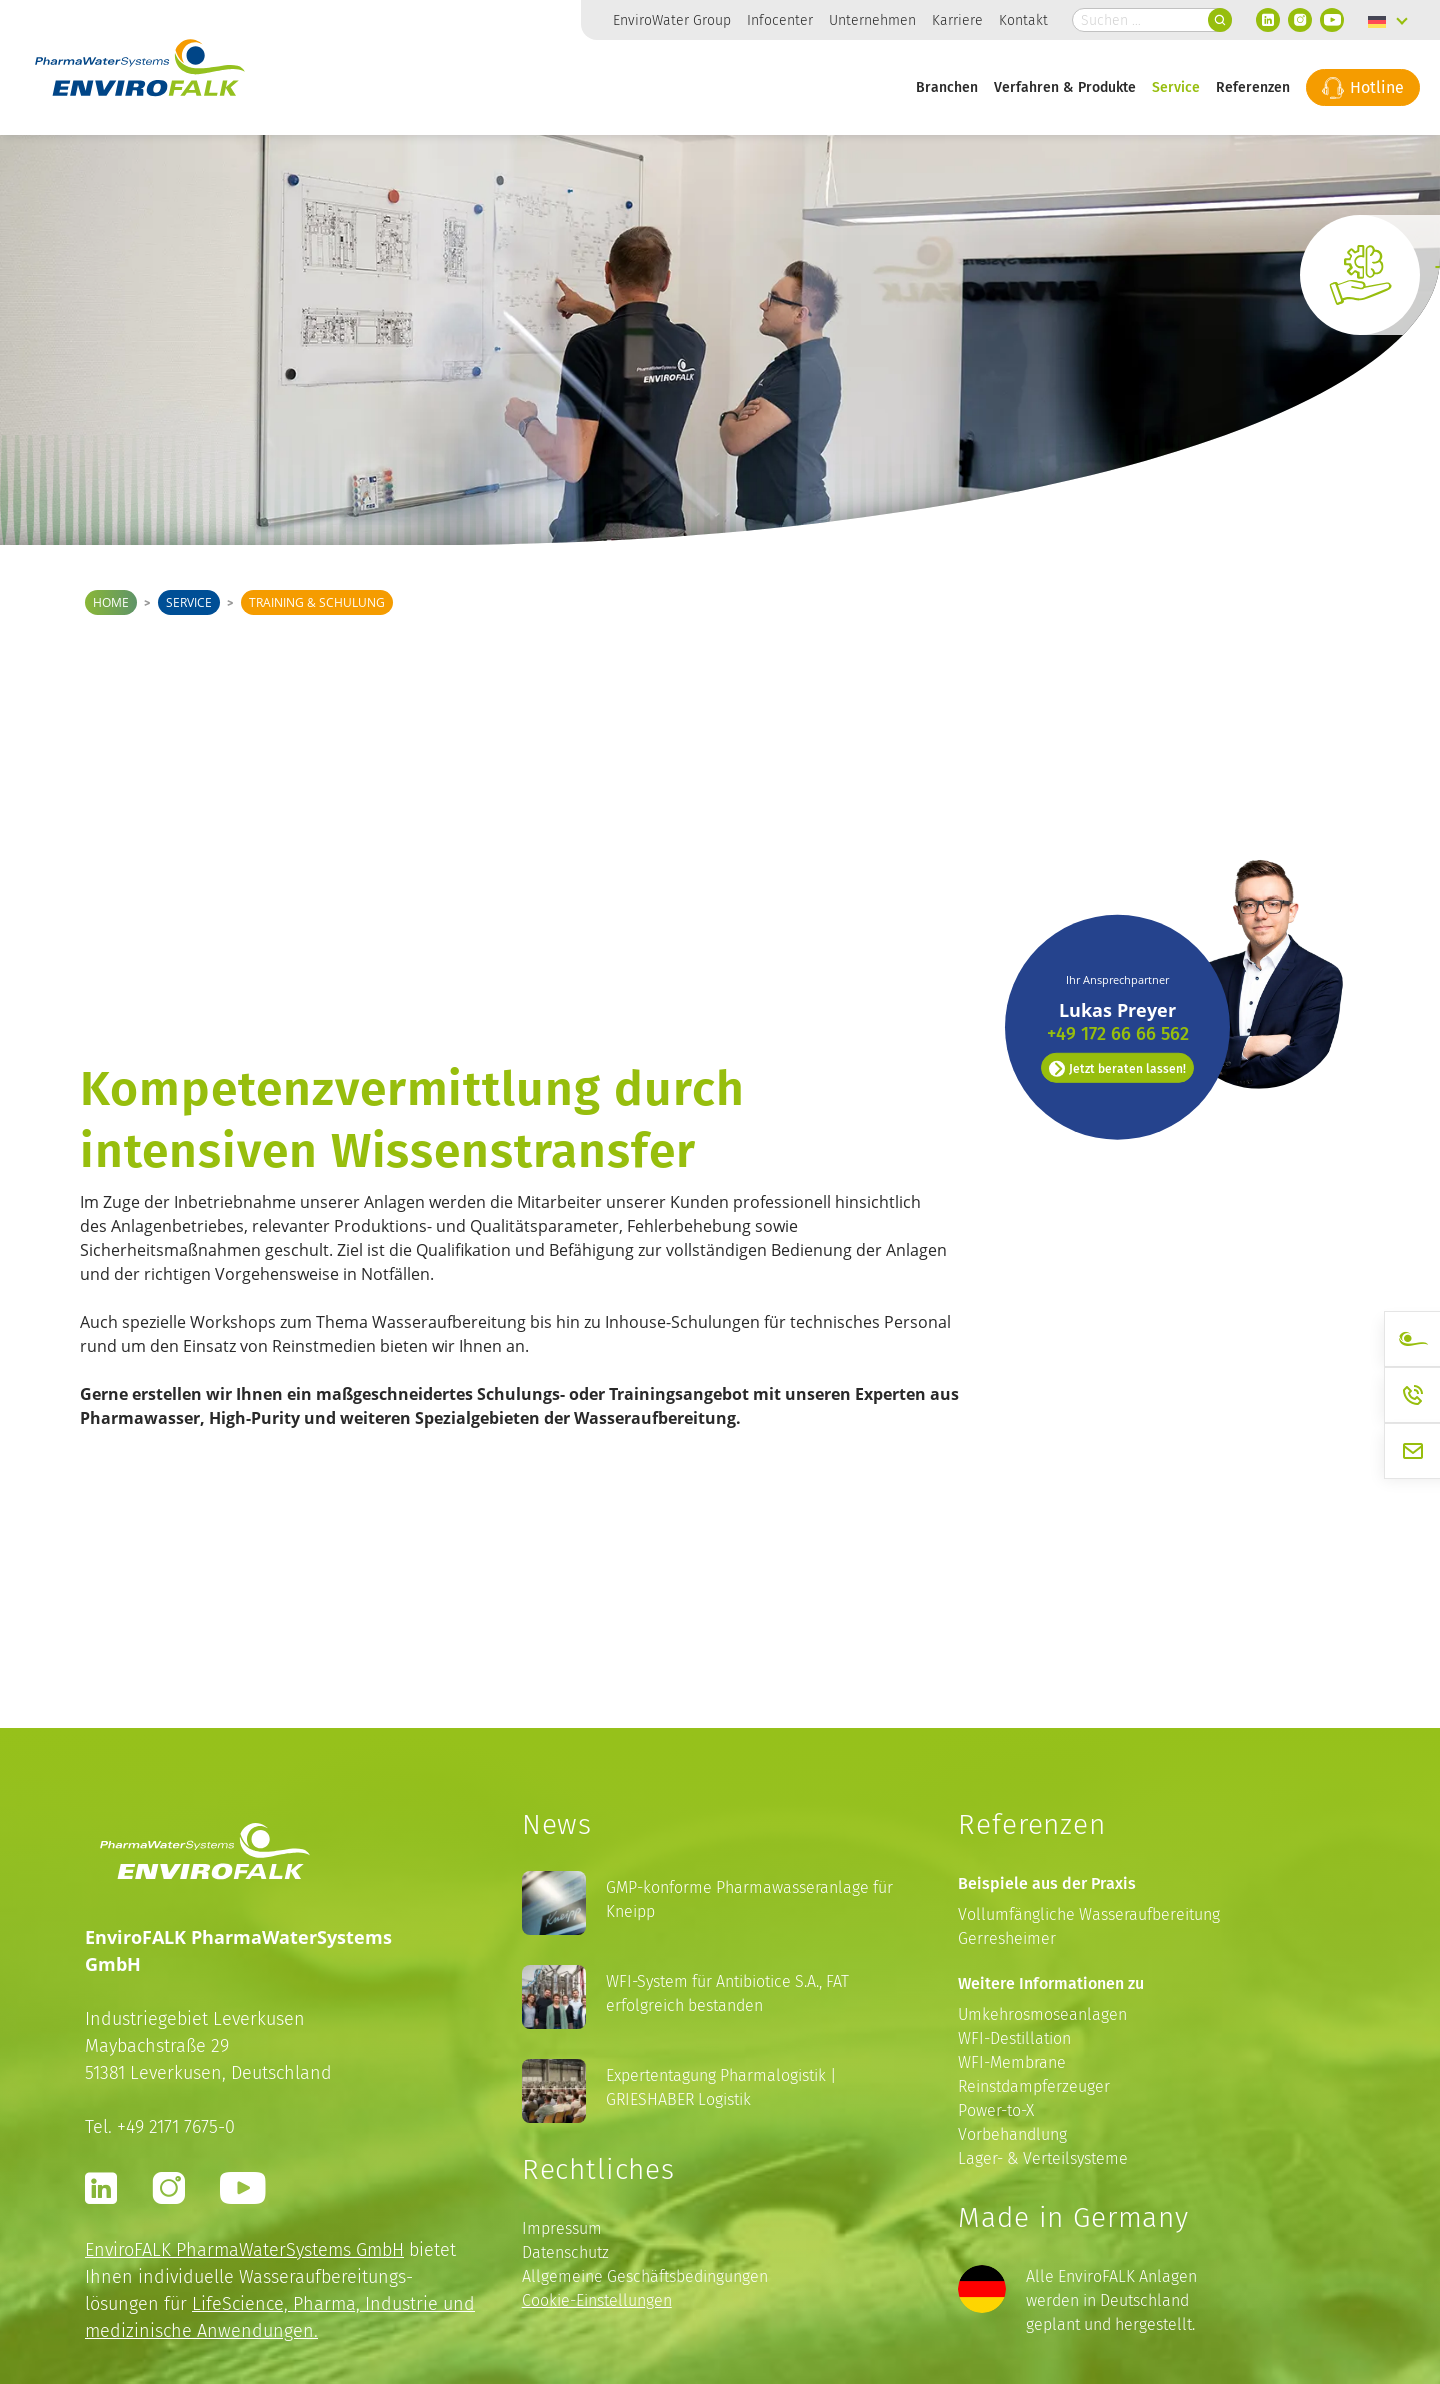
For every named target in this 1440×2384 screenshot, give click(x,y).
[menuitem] (1388, 20)
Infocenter (780, 20)
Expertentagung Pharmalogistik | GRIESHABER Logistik (721, 2087)
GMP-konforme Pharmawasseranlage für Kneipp (749, 1899)
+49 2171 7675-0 (176, 2126)
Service (1176, 86)
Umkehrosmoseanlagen (1042, 2014)
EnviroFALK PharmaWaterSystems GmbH (244, 2249)
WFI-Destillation (1014, 2038)
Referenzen (1253, 86)
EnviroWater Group (672, 20)
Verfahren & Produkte (1065, 86)
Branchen (947, 86)
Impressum (562, 2228)
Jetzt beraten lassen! (1117, 943)
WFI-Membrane (1012, 2062)
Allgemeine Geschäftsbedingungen (645, 2276)
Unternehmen (872, 20)
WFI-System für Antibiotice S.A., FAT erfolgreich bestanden (727, 1993)
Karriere (957, 20)
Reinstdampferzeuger (1034, 2086)
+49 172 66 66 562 (1118, 908)
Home (111, 602)
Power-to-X (996, 2110)
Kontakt (1023, 20)
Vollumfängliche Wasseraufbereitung (1089, 1914)
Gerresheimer (1007, 1938)
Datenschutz (565, 2252)
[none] (1388, 20)
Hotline (1363, 87)
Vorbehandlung (1012, 2134)
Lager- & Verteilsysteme (1043, 2158)
